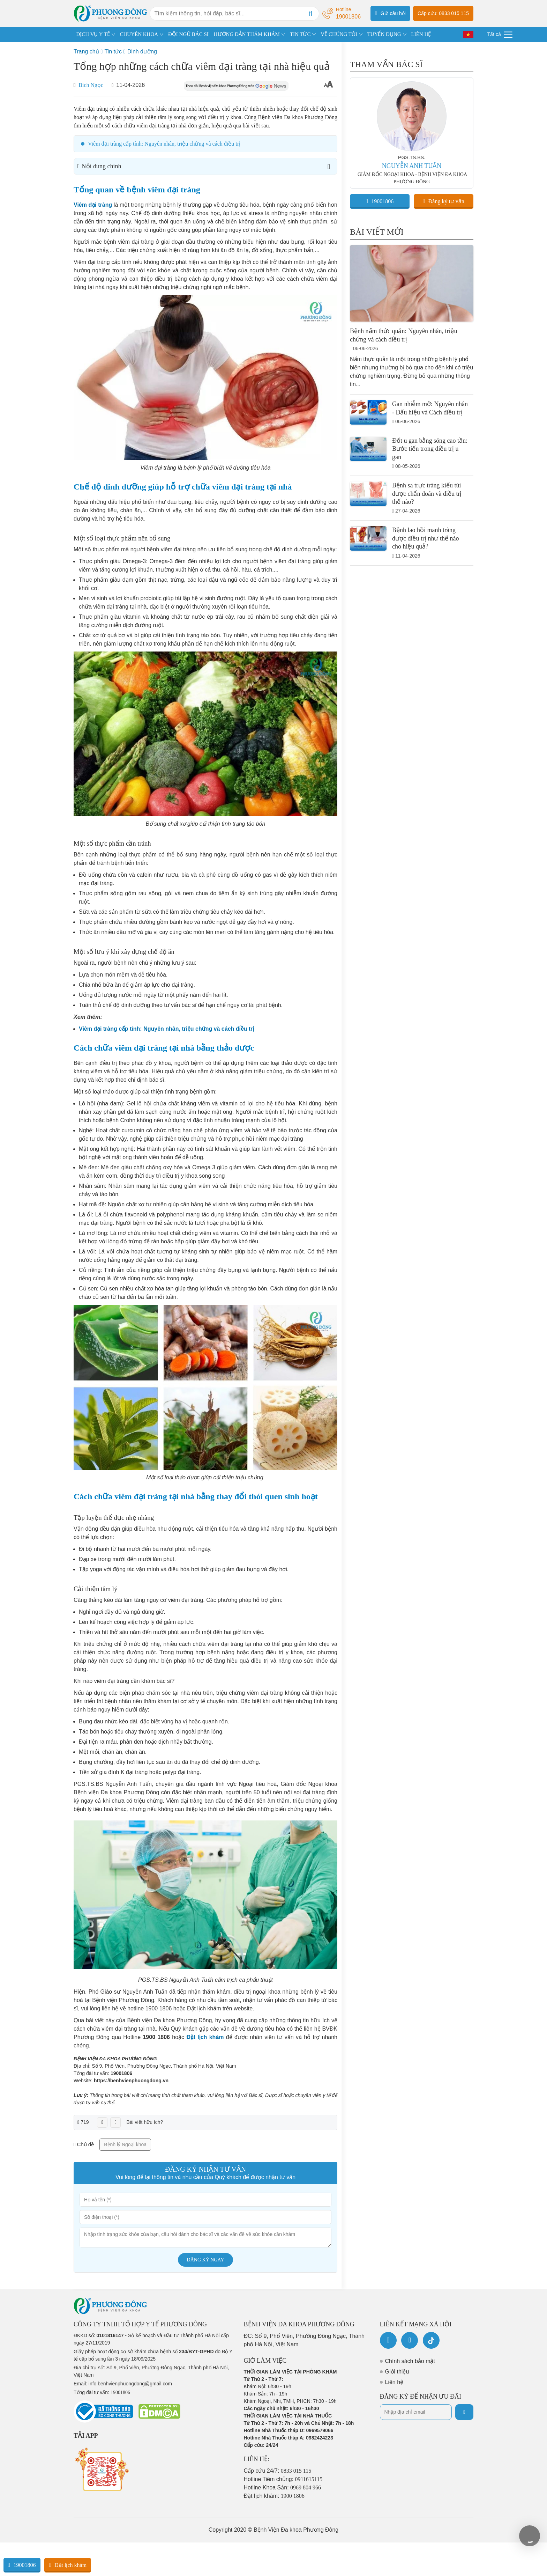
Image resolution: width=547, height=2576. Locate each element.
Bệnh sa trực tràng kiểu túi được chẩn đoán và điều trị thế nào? (427, 493)
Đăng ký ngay (205, 2259)
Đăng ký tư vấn (443, 201)
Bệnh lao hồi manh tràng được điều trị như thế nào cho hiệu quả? (425, 538)
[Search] (310, 14)
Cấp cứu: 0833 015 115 (443, 13)
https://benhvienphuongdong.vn (131, 2080)
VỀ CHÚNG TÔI (339, 34)
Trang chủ (86, 51)
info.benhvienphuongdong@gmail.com (130, 2383)
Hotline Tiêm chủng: (283, 2479)
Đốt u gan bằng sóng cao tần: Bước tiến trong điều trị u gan (429, 449)
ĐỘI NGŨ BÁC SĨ (188, 34)
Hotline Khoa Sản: (282, 2487)
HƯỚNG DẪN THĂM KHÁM (247, 34)
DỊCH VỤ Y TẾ (93, 34)
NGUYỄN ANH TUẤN (412, 165)
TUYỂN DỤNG (384, 34)
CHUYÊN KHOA (139, 34)
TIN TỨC (300, 34)
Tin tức (113, 51)
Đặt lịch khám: (274, 2496)
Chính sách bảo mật (410, 2361)
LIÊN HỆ (421, 34)
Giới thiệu (397, 2372)
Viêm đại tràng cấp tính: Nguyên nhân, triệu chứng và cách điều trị (164, 144)
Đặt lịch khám (68, 2565)
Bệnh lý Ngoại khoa (125, 2144)
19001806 (121, 2073)
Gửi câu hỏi (390, 13)
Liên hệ (394, 2382)
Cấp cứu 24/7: (278, 2471)
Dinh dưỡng (142, 51)
